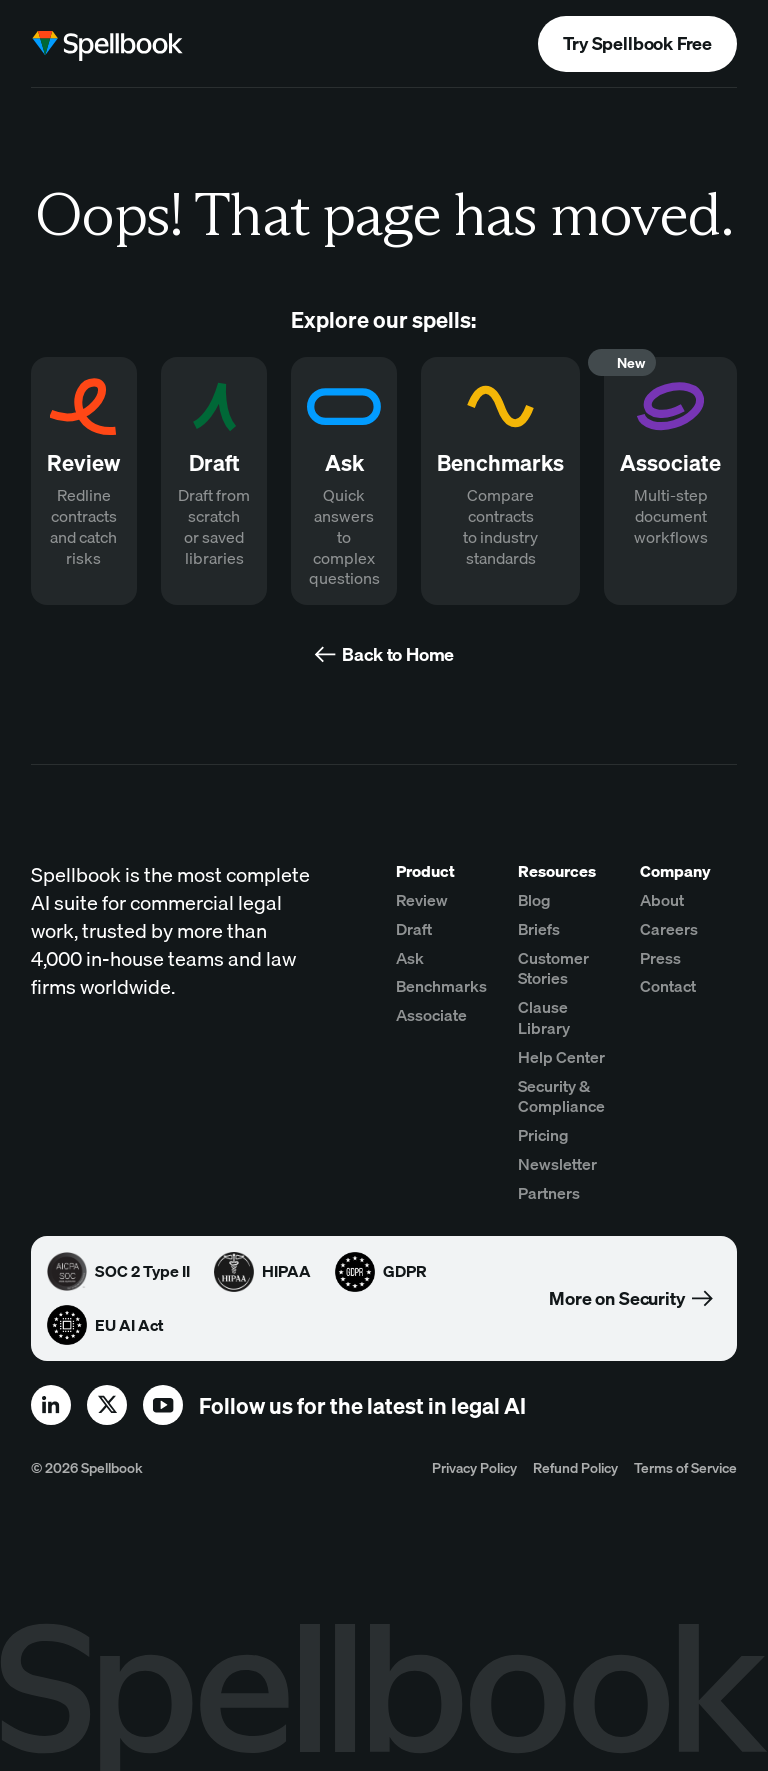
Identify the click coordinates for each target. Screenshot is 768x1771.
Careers (669, 929)
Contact (668, 986)
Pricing (543, 1135)
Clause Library (544, 1017)
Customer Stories (553, 968)
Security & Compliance (561, 1096)
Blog (534, 900)
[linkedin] (51, 1405)
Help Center (561, 1057)
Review (422, 900)
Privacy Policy (474, 1467)
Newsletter (557, 1164)
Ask (410, 958)
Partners (549, 1193)
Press (660, 958)
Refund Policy (575, 1467)
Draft (414, 929)
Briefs (539, 929)
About (662, 900)
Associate (431, 1015)
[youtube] (163, 1405)
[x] (107, 1405)
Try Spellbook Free (637, 43)
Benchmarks (441, 986)
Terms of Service (685, 1467)
